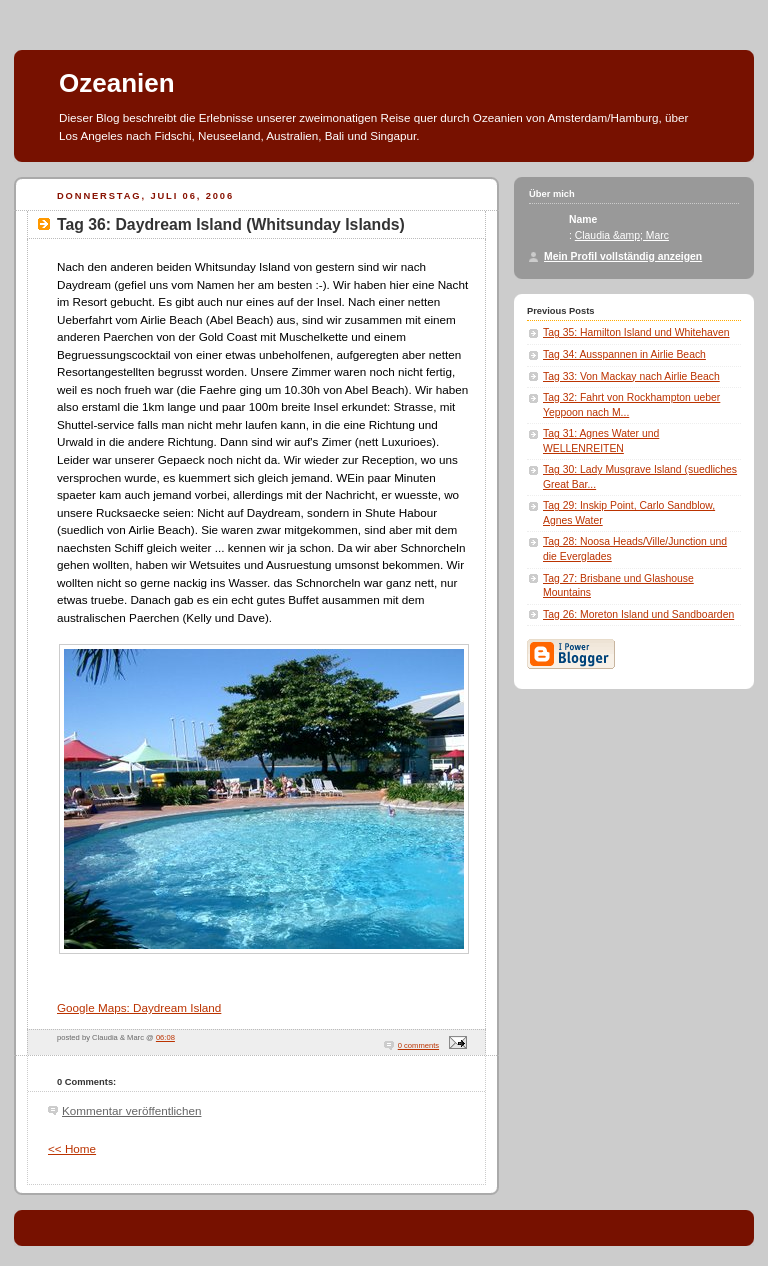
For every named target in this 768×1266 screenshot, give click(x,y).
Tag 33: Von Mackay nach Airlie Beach (631, 376)
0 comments (418, 1045)
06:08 (165, 1037)
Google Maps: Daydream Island (139, 1007)
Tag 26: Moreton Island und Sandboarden (638, 614)
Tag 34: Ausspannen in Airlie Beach (624, 354)
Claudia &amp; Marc (622, 235)
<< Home (72, 1148)
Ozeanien (117, 83)
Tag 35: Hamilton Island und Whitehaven (636, 332)
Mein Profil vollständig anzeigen (623, 256)
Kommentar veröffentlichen (131, 1110)
